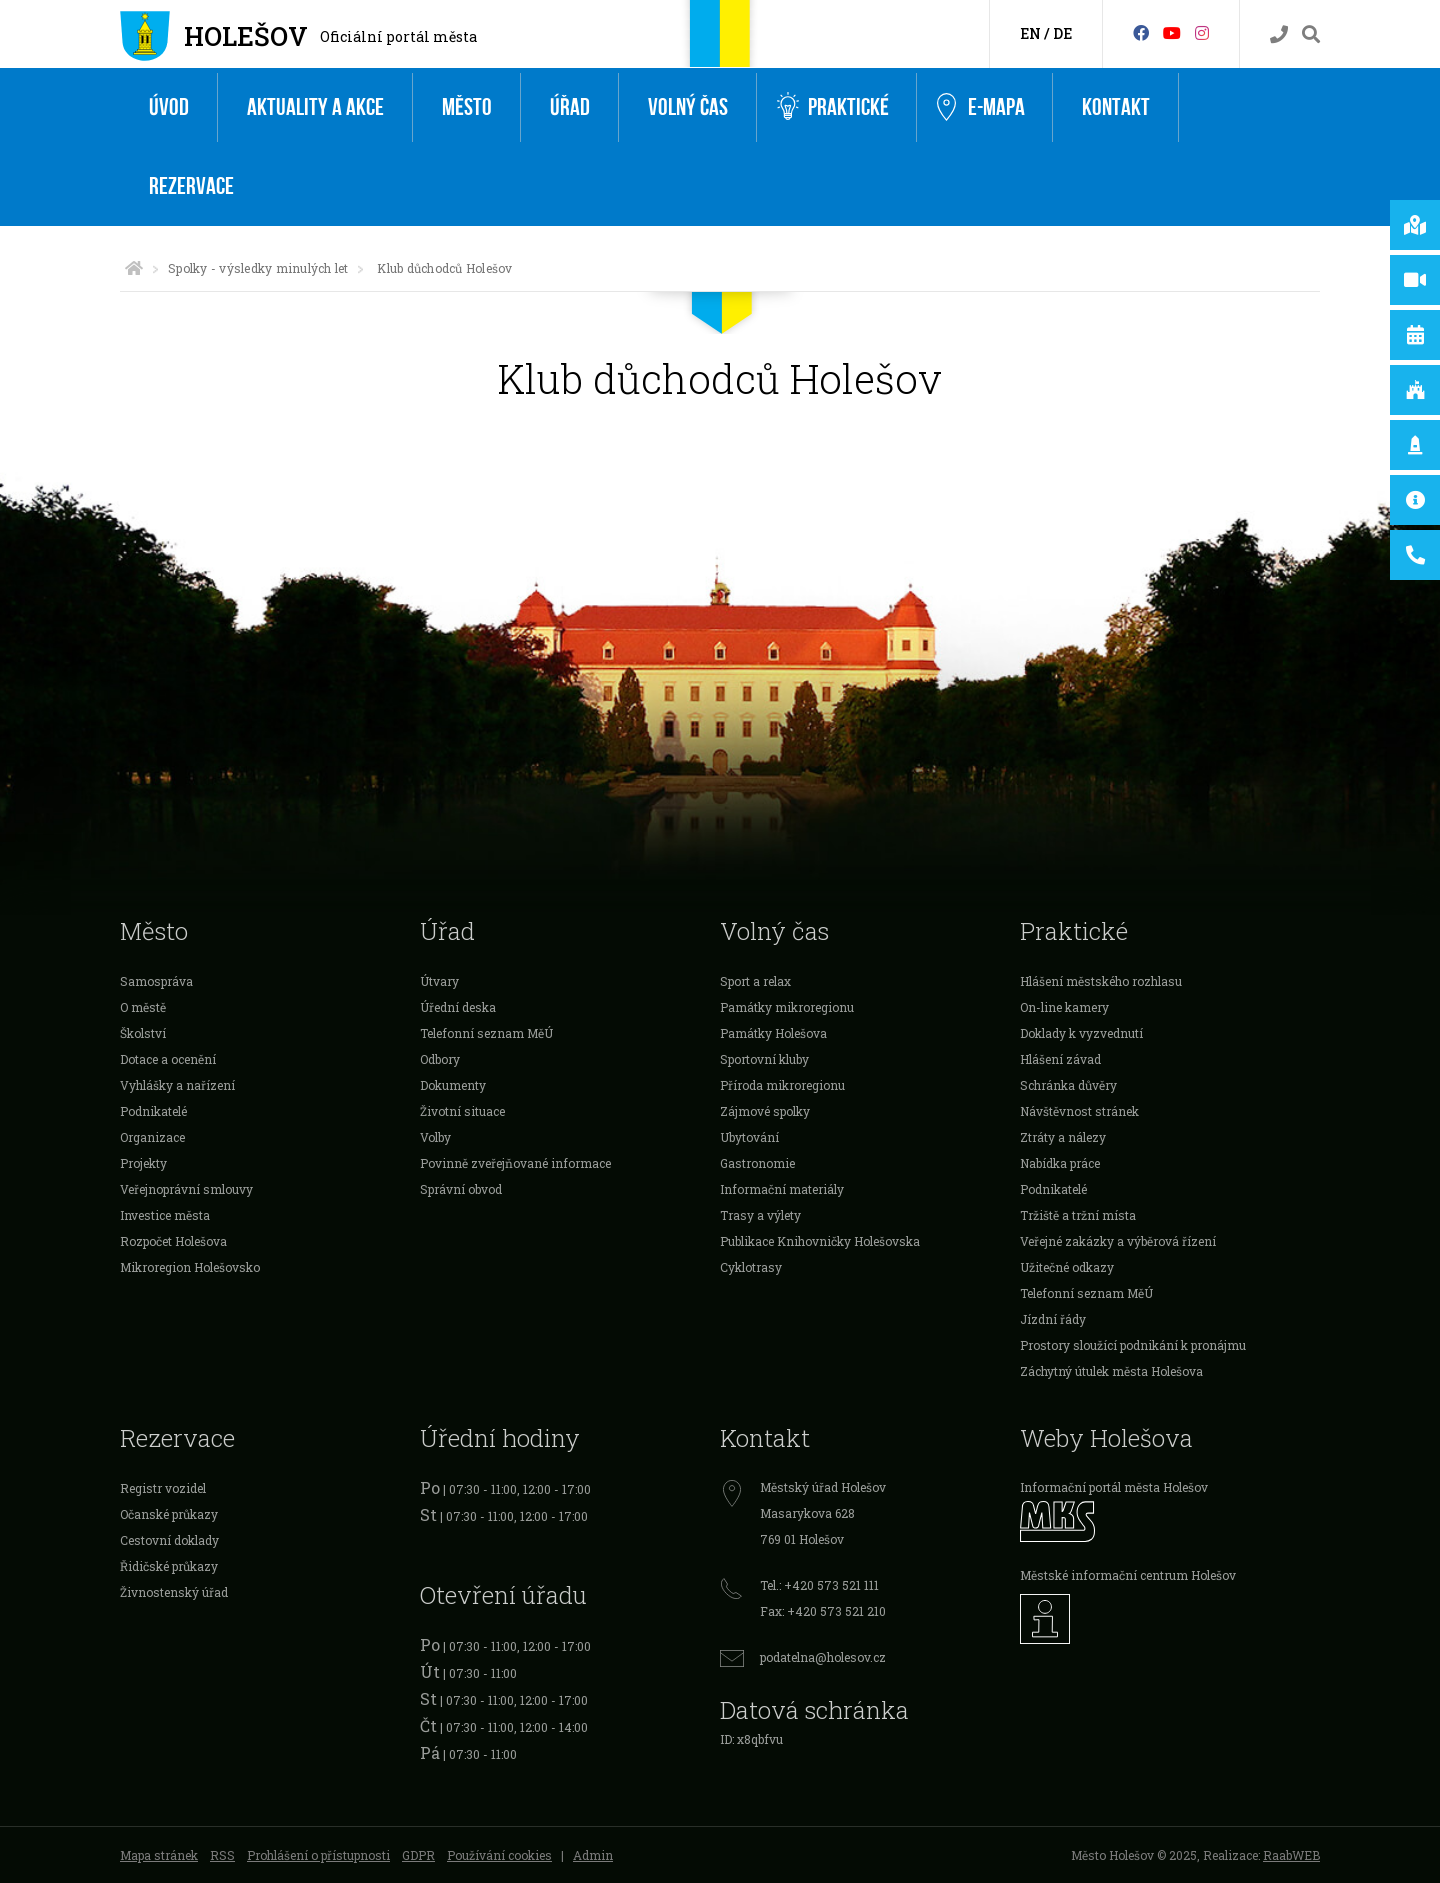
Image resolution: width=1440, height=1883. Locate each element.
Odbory (440, 1059)
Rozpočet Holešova (173, 1241)
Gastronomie (757, 1163)
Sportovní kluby (764, 1059)
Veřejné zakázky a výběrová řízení (1118, 1241)
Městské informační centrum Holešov (1128, 1575)
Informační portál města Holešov (1114, 1487)
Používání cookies (499, 1855)
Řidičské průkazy (169, 1566)
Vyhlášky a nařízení (177, 1085)
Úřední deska (458, 1007)
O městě (143, 1007)
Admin (593, 1855)
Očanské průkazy (169, 1514)
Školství (143, 1033)
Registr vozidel (163, 1488)
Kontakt (1116, 107)
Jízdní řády (1053, 1319)
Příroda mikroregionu (782, 1085)
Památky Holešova (773, 1033)
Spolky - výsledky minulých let (258, 268)
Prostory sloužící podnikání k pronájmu (1133, 1345)
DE (1062, 33)
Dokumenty (453, 1085)
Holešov (246, 36)
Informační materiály (782, 1189)
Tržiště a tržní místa (1078, 1215)
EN (1030, 33)
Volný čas (688, 107)
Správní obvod (461, 1189)
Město (467, 107)
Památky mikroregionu (787, 1007)
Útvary (439, 981)
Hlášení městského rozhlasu (1101, 981)
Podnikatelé (153, 1111)
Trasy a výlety (760, 1215)
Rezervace (191, 186)
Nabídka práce (1060, 1163)
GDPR (418, 1855)
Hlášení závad (1060, 1059)
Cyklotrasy (751, 1267)
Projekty (143, 1163)
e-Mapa (981, 108)
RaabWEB (1291, 1855)
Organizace (152, 1137)
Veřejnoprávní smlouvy (186, 1189)
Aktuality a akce (315, 107)
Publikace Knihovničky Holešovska (820, 1241)
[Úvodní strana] (134, 268)
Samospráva (156, 981)
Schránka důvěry (1068, 1085)
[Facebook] (1141, 32)
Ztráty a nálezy (1063, 1137)
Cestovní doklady (169, 1540)
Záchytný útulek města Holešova (1111, 1371)
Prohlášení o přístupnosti (318, 1855)
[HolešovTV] (1172, 32)
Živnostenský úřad (174, 1592)
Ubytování (749, 1137)
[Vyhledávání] (1311, 34)
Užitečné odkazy (1067, 1267)
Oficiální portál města (398, 36)
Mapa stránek (159, 1855)
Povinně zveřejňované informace (515, 1163)
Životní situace (462, 1111)
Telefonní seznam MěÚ (486, 1033)
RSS (222, 1855)
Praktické (833, 107)
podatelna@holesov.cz (823, 1657)
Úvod (169, 107)
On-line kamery (1064, 1007)
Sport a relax (755, 981)
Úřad (570, 107)
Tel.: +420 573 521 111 (819, 1585)
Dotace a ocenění (168, 1059)
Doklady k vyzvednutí (1081, 1033)
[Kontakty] (1279, 34)
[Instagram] (1202, 32)
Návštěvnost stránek (1079, 1111)
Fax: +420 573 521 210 (823, 1611)
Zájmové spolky (765, 1111)
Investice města (165, 1215)
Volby (435, 1137)
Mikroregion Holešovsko (190, 1267)
